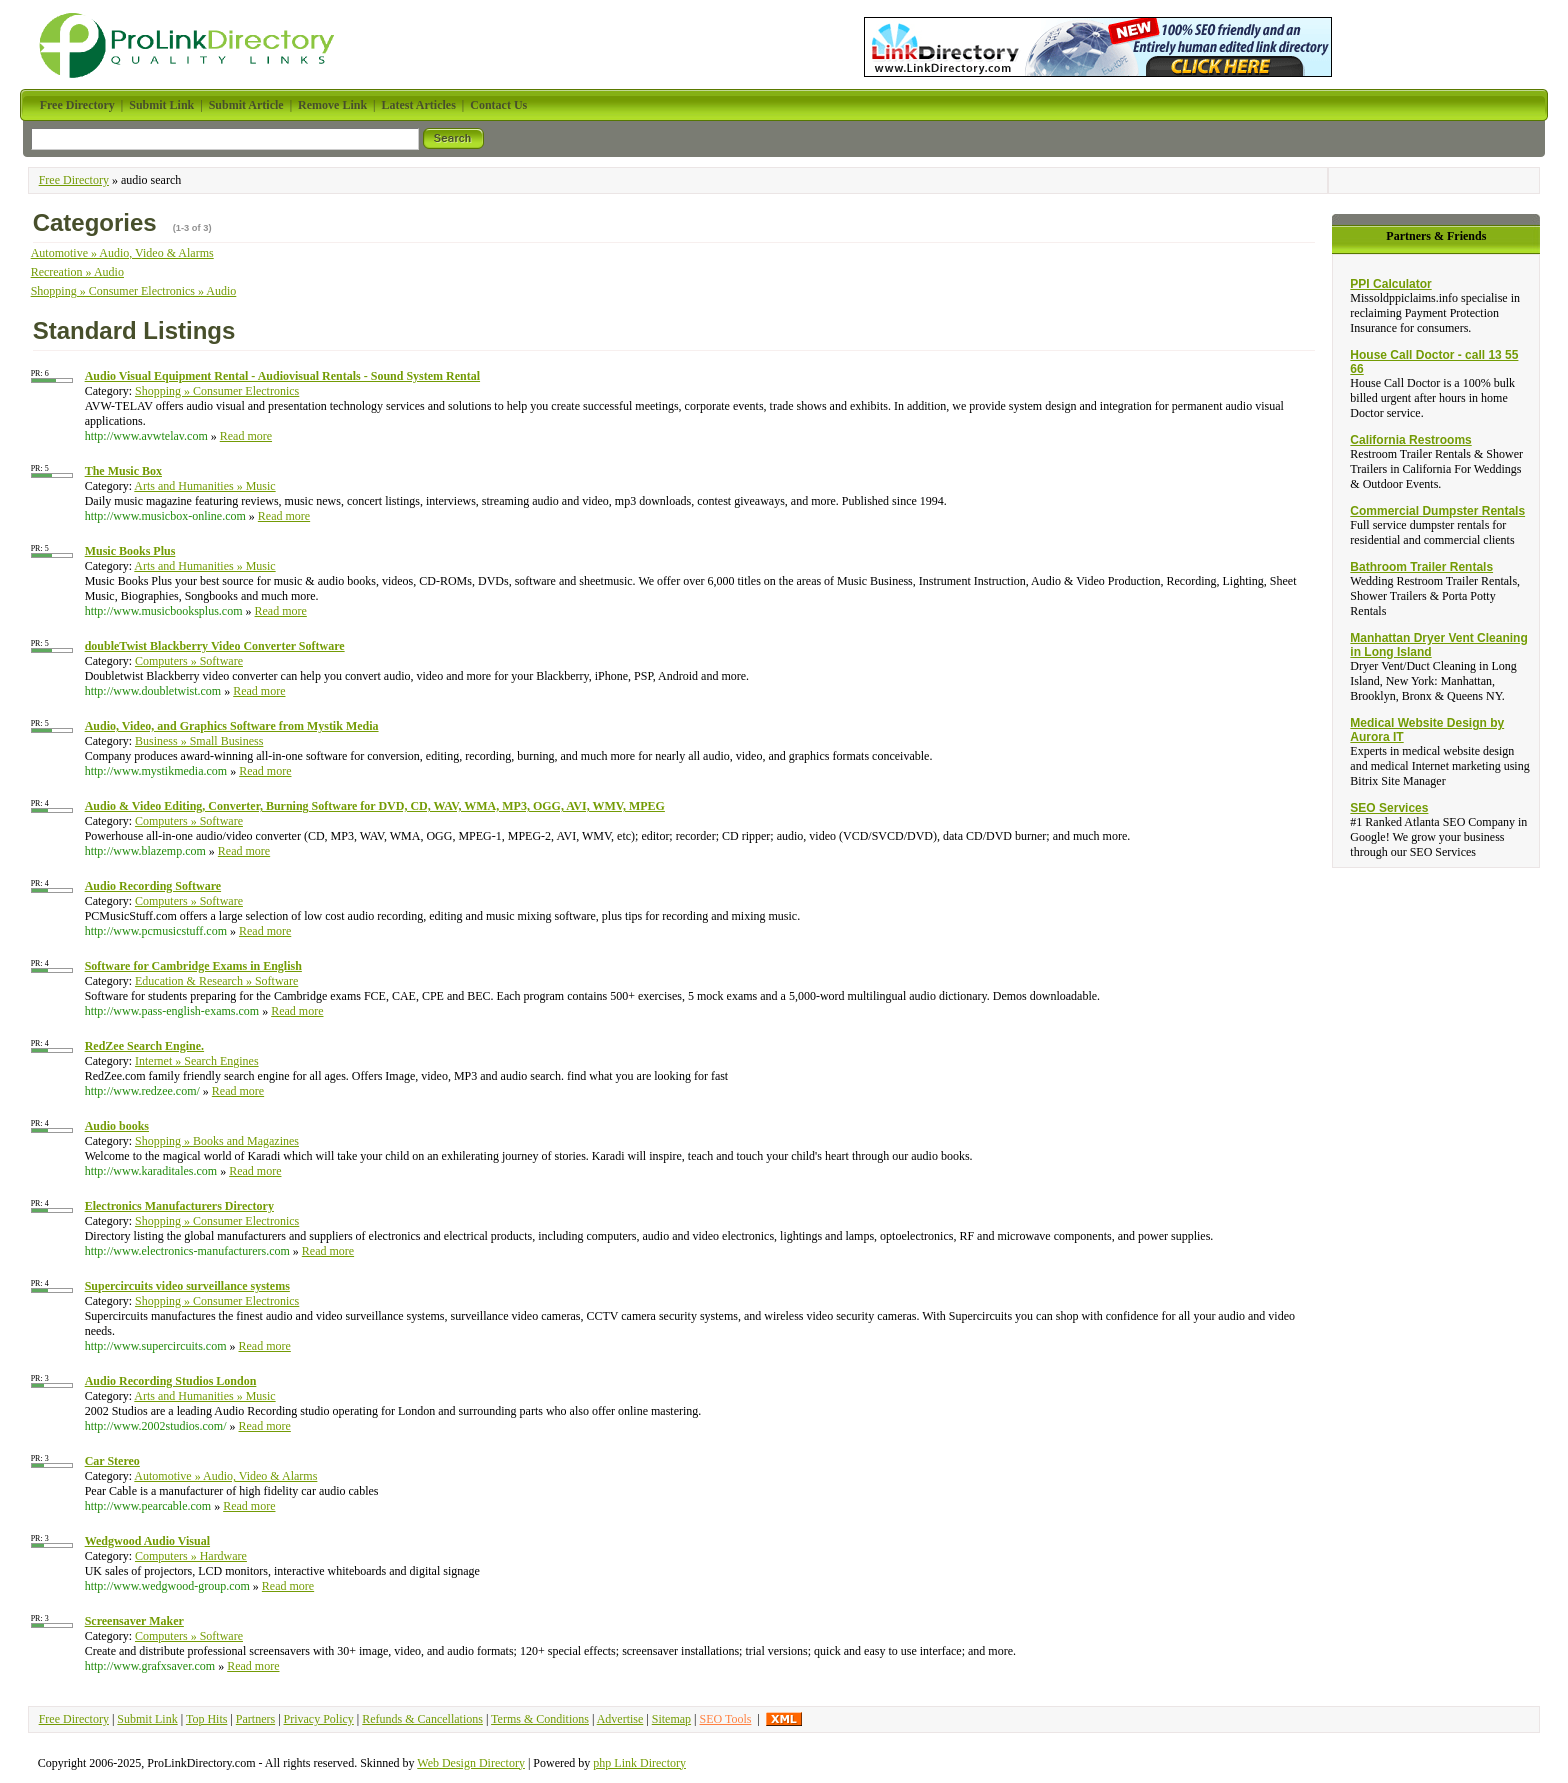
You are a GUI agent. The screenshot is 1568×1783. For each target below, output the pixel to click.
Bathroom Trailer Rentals (1421, 567)
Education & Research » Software (216, 981)
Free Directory (74, 180)
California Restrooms (1410, 440)
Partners (255, 1719)
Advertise (620, 1719)
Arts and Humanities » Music (204, 486)
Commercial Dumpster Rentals (1437, 511)
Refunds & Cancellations (422, 1719)
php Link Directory (639, 1763)
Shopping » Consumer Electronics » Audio (134, 291)
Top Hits (207, 1719)
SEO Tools (725, 1719)
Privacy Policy (319, 1719)
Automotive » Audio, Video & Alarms (122, 253)
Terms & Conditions (540, 1719)
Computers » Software (189, 661)
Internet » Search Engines (197, 1061)
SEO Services (1389, 808)
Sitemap (671, 1719)
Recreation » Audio (77, 272)
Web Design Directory (471, 1763)
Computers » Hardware (191, 1556)
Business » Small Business (199, 741)
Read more (246, 436)
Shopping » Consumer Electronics (217, 391)
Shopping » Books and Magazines (217, 1141)
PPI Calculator (1390, 284)
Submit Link (147, 1719)
